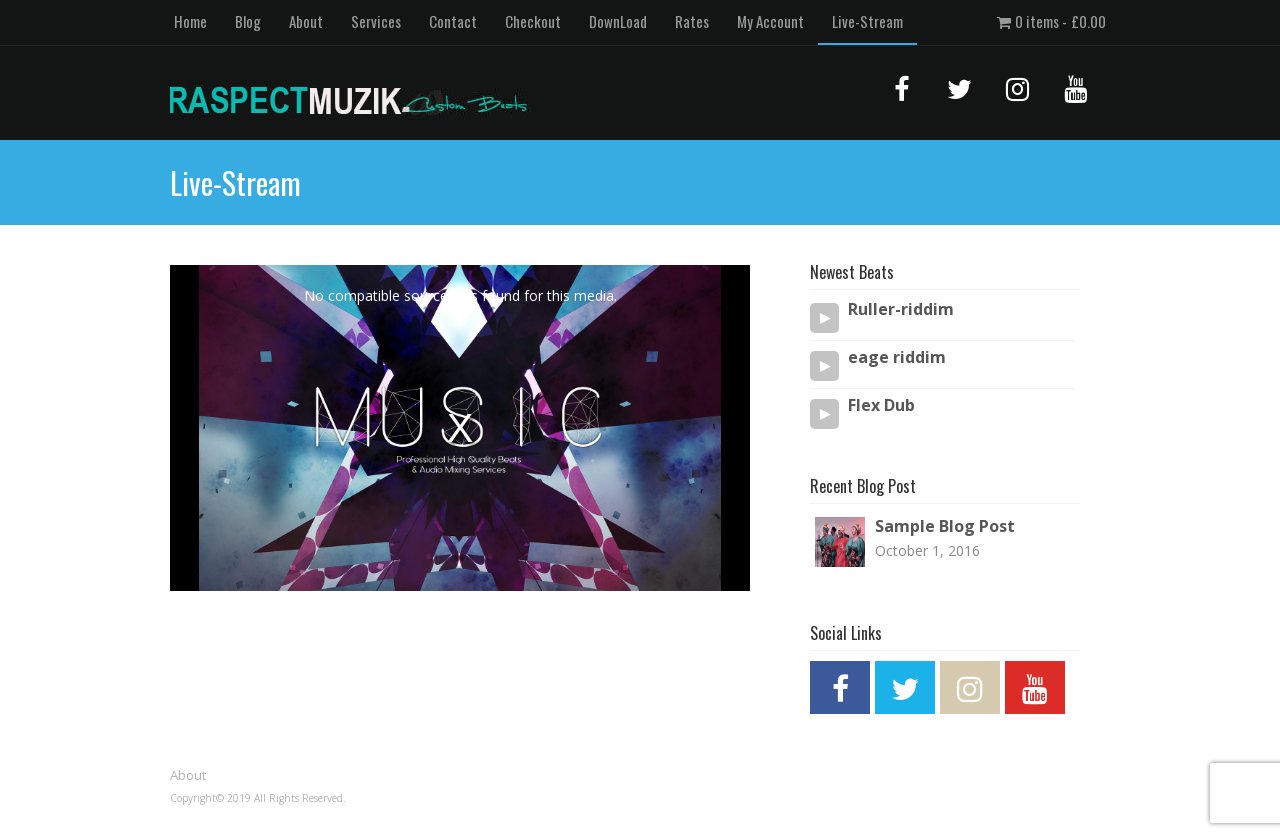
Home (190, 21)
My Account (770, 21)
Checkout (533, 21)
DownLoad (618, 21)
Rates (692, 21)
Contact (453, 21)
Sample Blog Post (945, 526)
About (306, 21)
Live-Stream (867, 21)
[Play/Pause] (825, 318)
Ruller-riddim (901, 309)
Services (376, 21)
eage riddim (897, 357)
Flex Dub (881, 405)
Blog (248, 21)
